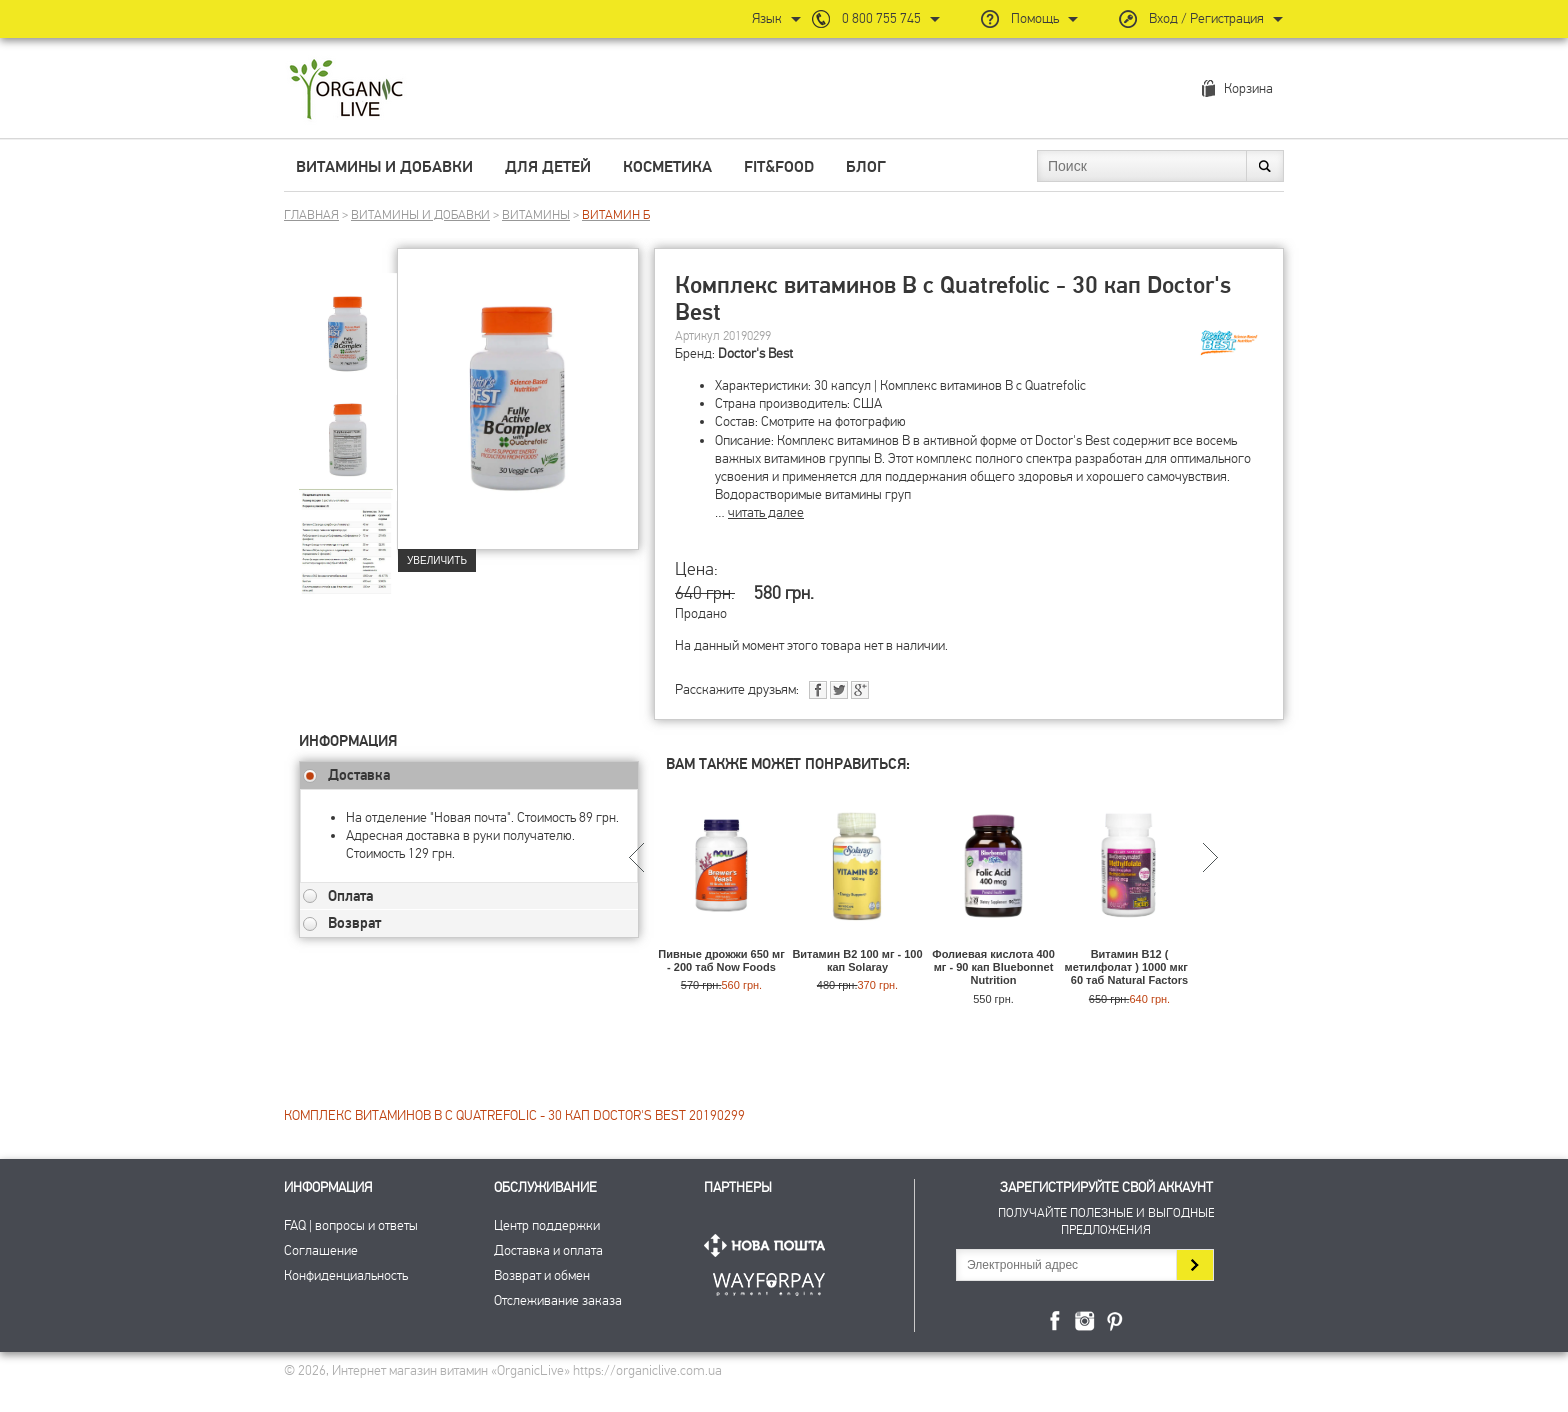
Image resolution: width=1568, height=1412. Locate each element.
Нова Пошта (769, 1245)
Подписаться (1194, 1265)
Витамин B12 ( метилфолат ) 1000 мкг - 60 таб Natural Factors (1130, 967)
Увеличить (437, 560)
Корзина (1248, 88)
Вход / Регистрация (1206, 18)
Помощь (1035, 18)
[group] (348, 321)
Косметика (667, 167)
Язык (767, 18)
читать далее (766, 512)
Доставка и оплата (548, 1250)
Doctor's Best (755, 353)
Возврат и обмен (542, 1275)
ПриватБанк (769, 1280)
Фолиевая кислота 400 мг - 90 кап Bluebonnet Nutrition (993, 967)
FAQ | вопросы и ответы (351, 1225)
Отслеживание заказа (558, 1300)
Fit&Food (779, 167)
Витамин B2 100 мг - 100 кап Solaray (857, 960)
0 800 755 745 (881, 18)
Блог (866, 167)
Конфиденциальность (346, 1275)
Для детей (548, 167)
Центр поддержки (547, 1225)
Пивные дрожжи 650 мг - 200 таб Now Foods (721, 960)
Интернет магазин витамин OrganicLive (346, 90)
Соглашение (321, 1250)
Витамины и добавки (384, 167)
